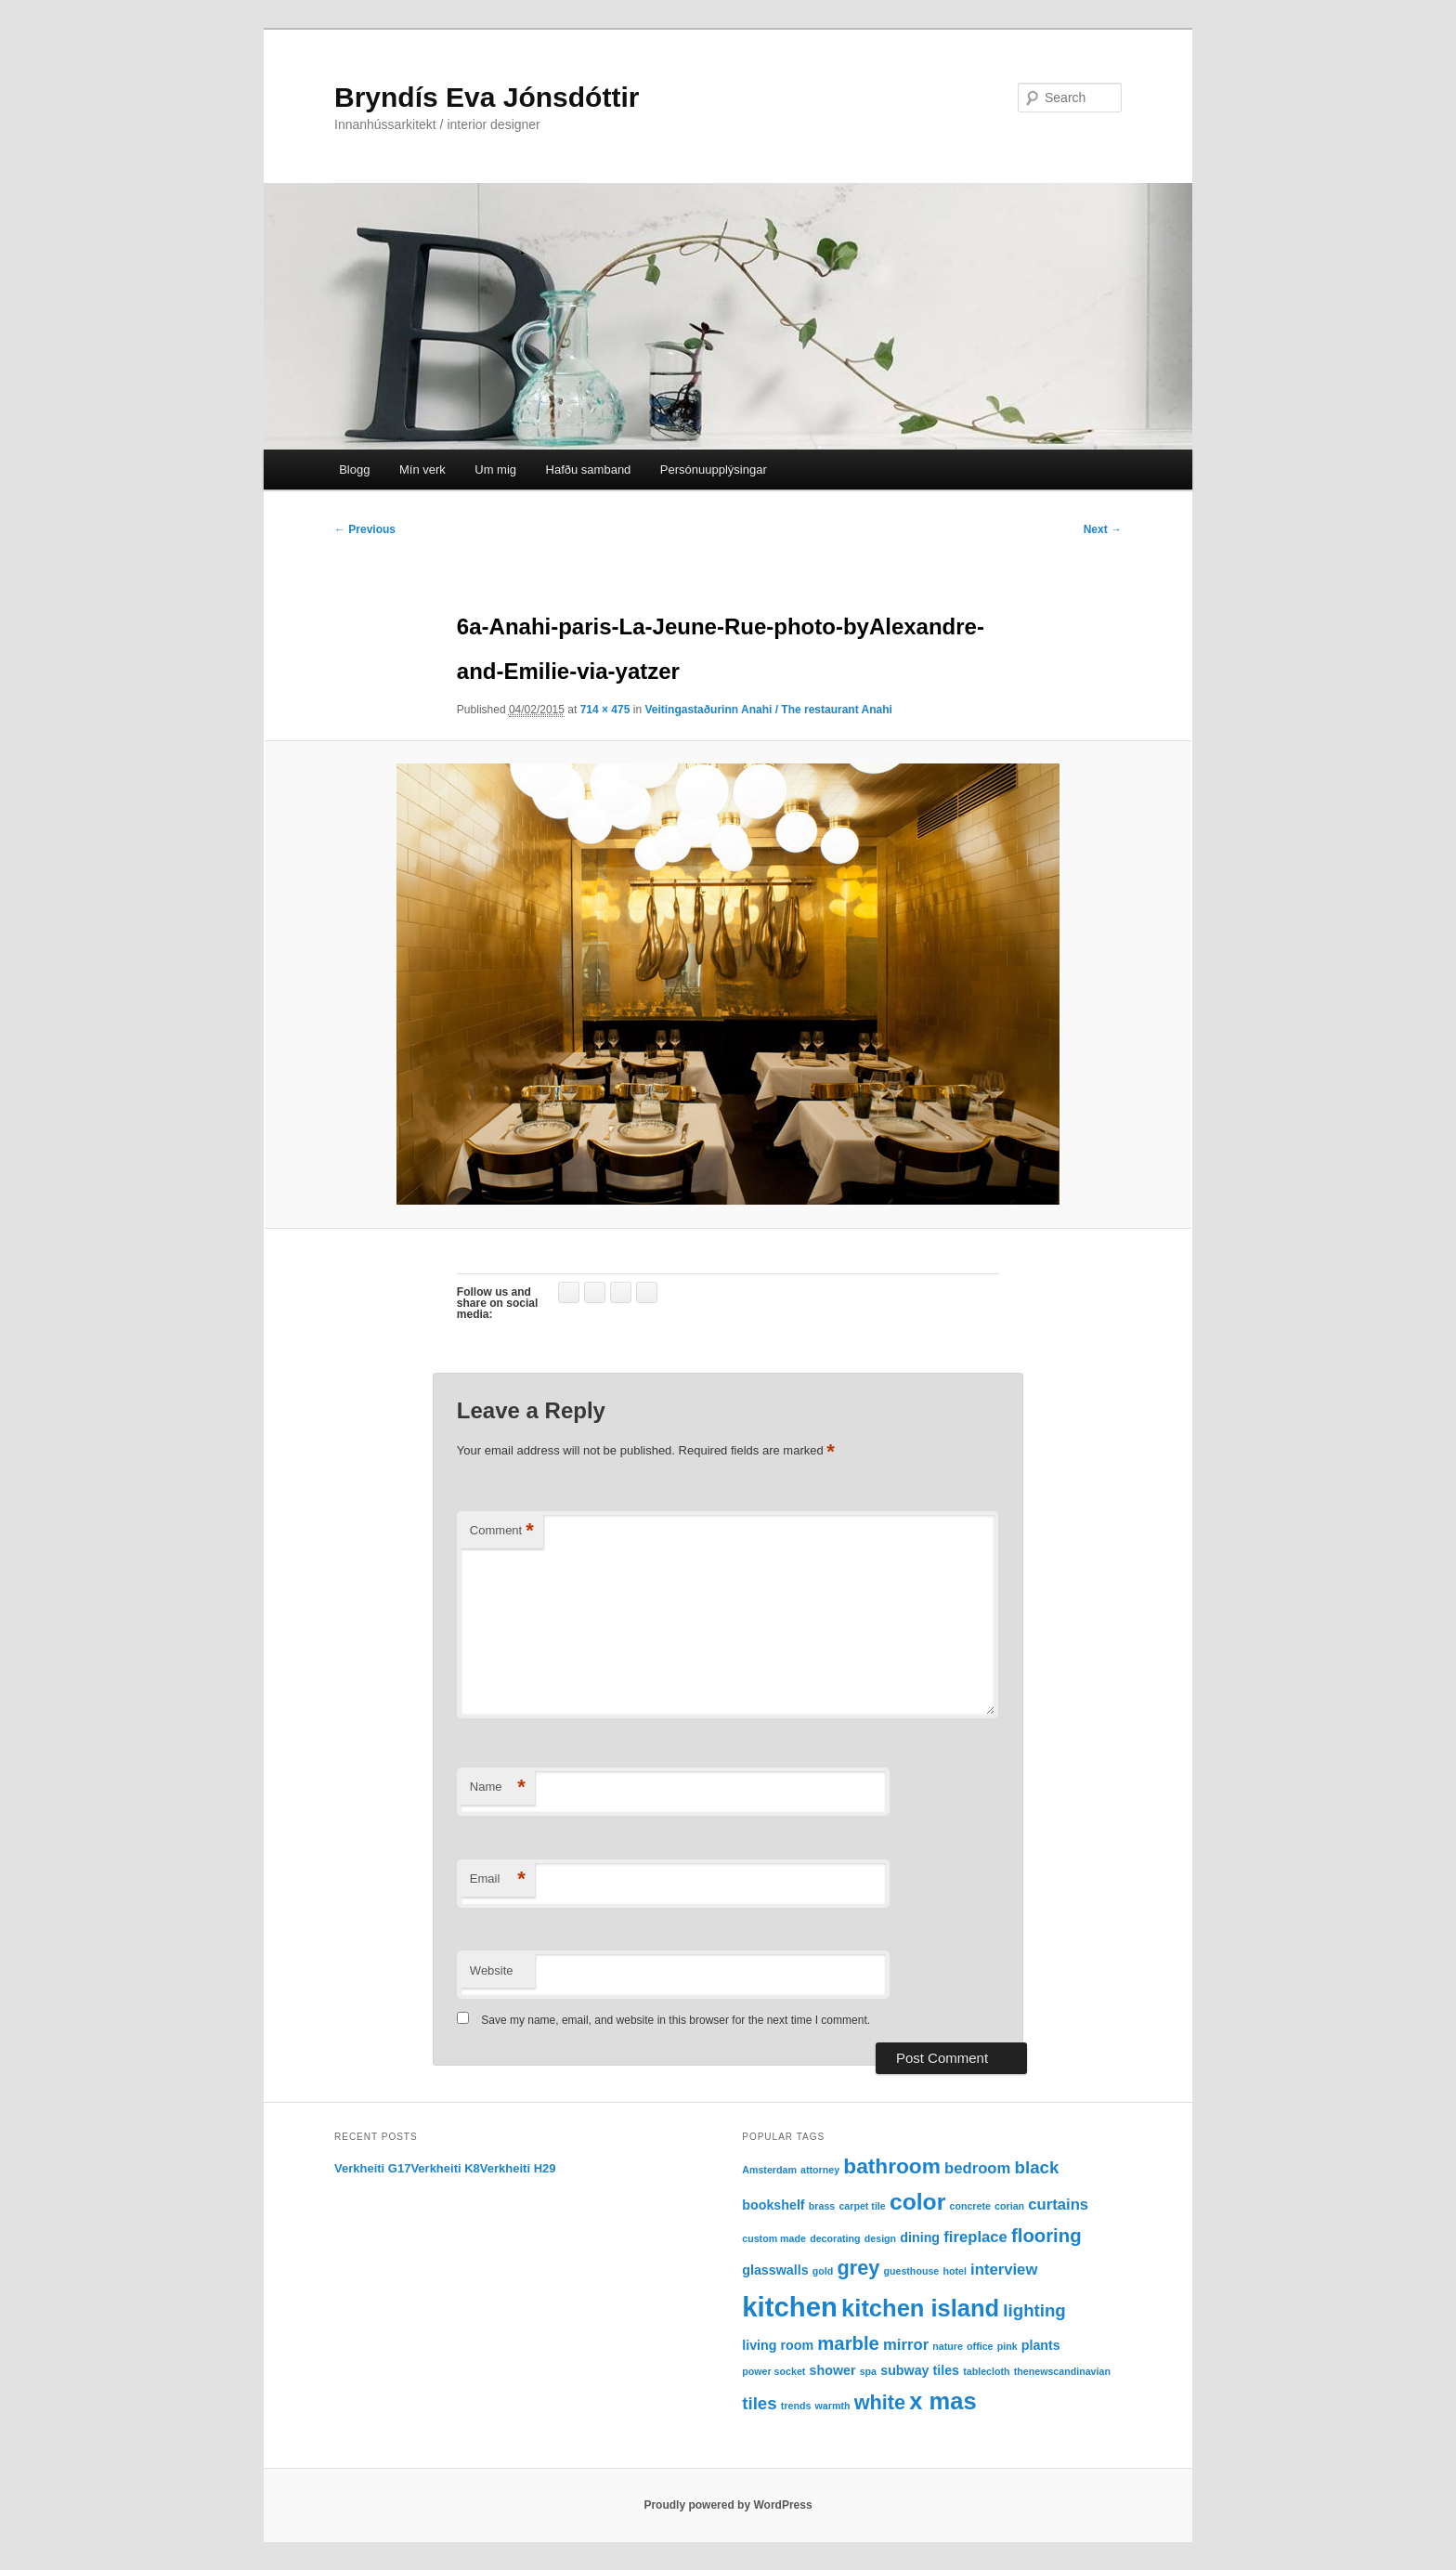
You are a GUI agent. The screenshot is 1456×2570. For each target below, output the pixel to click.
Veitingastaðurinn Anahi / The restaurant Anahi (767, 709)
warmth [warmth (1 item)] (833, 2405)
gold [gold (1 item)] (823, 2270)
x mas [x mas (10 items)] (942, 2401)
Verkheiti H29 (518, 2168)
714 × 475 (605, 709)
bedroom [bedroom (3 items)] (977, 2168)
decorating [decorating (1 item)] (835, 2238)
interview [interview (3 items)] (1003, 2269)
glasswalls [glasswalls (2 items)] (775, 2270)
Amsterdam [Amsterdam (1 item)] (769, 2169)
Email (498, 1879)
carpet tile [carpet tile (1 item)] (861, 2205)
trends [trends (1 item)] (796, 2405)
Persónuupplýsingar (713, 469)
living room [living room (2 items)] (777, 2345)
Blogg (354, 469)
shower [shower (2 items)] (833, 2370)
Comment (502, 1531)
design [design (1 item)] (880, 2238)
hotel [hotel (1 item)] (954, 2270)
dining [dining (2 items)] (920, 2237)
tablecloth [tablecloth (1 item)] (986, 2371)
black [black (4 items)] (1037, 2167)
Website (492, 1970)
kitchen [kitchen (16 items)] (790, 2306)
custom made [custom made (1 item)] (774, 2238)
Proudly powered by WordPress (728, 2504)
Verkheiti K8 (444, 2168)
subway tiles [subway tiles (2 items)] (919, 2370)
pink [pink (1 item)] (1007, 2346)
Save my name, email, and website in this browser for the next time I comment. (675, 2020)
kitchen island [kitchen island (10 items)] (920, 2308)
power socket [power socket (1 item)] (773, 2371)
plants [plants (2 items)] (1040, 2345)
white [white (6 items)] (879, 2402)
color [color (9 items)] (917, 2201)
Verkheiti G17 (372, 2168)
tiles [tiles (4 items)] (759, 2403)
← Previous (365, 529)
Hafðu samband (588, 469)
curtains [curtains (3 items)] (1058, 2204)
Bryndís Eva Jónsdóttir (486, 97)
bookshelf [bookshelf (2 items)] (773, 2205)
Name (498, 1787)
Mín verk (422, 469)
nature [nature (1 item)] (947, 2346)
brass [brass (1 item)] (822, 2205)
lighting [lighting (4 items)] (1034, 2310)
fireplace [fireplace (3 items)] (975, 2237)
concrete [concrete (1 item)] (970, 2205)
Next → (1103, 529)
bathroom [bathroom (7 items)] (892, 2166)
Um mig (495, 469)
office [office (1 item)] (980, 2346)
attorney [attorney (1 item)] (819, 2169)
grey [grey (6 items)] (858, 2267)
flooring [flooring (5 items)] (1046, 2235)
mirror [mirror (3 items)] (906, 2345)
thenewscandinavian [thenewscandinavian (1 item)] (1062, 2371)
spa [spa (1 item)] (868, 2371)
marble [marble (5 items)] (848, 2343)
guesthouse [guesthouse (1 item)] (911, 2270)
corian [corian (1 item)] (1009, 2205)
